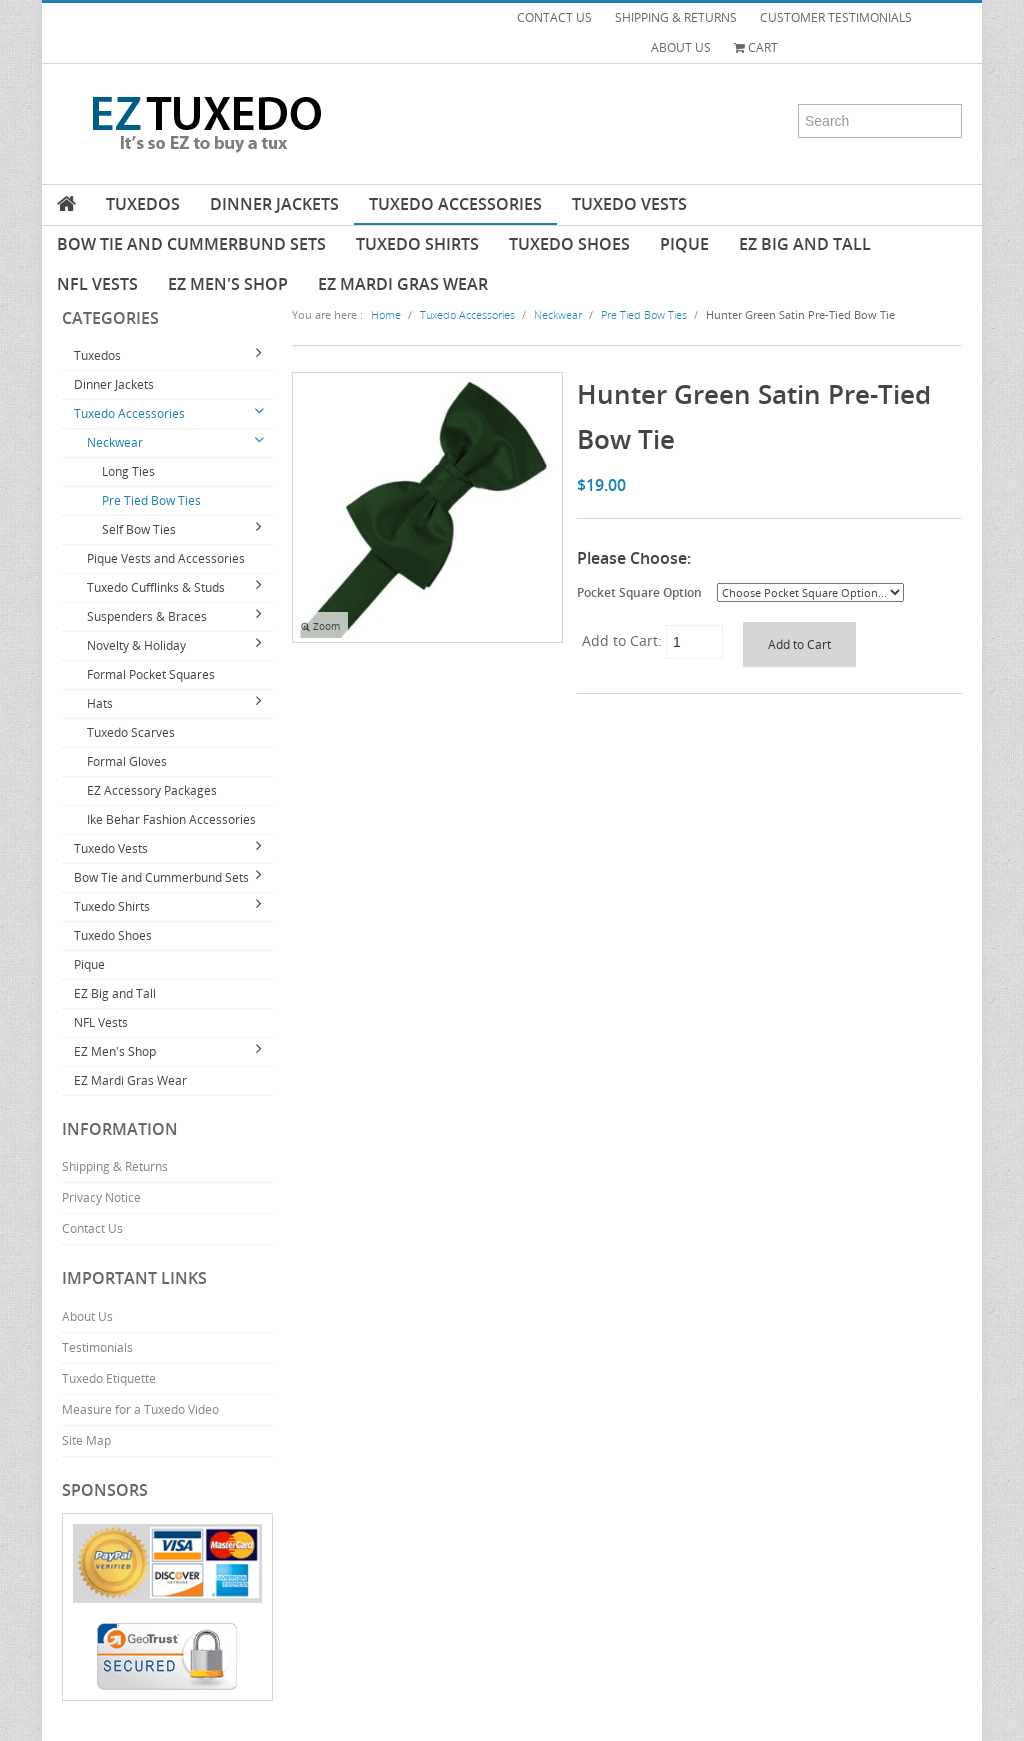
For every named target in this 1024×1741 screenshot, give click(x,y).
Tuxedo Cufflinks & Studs (156, 587)
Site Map (86, 1440)
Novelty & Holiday (136, 645)
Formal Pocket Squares (151, 674)
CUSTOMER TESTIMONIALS (836, 17)
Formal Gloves (127, 761)
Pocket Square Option (639, 592)
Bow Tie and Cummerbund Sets (191, 244)
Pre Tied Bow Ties (151, 500)
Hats (100, 703)
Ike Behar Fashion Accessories (171, 819)
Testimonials (97, 1347)
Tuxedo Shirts (417, 244)
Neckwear (115, 442)
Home (386, 314)
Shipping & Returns (115, 1166)
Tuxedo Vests (629, 204)
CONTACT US (554, 17)
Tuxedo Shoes (569, 244)
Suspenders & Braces (147, 616)
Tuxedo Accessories (455, 204)
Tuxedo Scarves (131, 732)
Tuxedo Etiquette (109, 1378)
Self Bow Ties (139, 529)
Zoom (320, 626)
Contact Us (92, 1228)
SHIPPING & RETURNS (676, 17)
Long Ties (128, 471)
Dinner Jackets (274, 204)
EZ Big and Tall (805, 244)
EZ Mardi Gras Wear (403, 284)
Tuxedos (143, 204)
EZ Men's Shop (228, 284)
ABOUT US (681, 47)
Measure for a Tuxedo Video (140, 1409)
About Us (87, 1316)
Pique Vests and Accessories (166, 558)
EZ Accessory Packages (152, 790)
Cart (756, 47)
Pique (684, 244)
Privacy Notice (101, 1197)
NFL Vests (97, 284)
